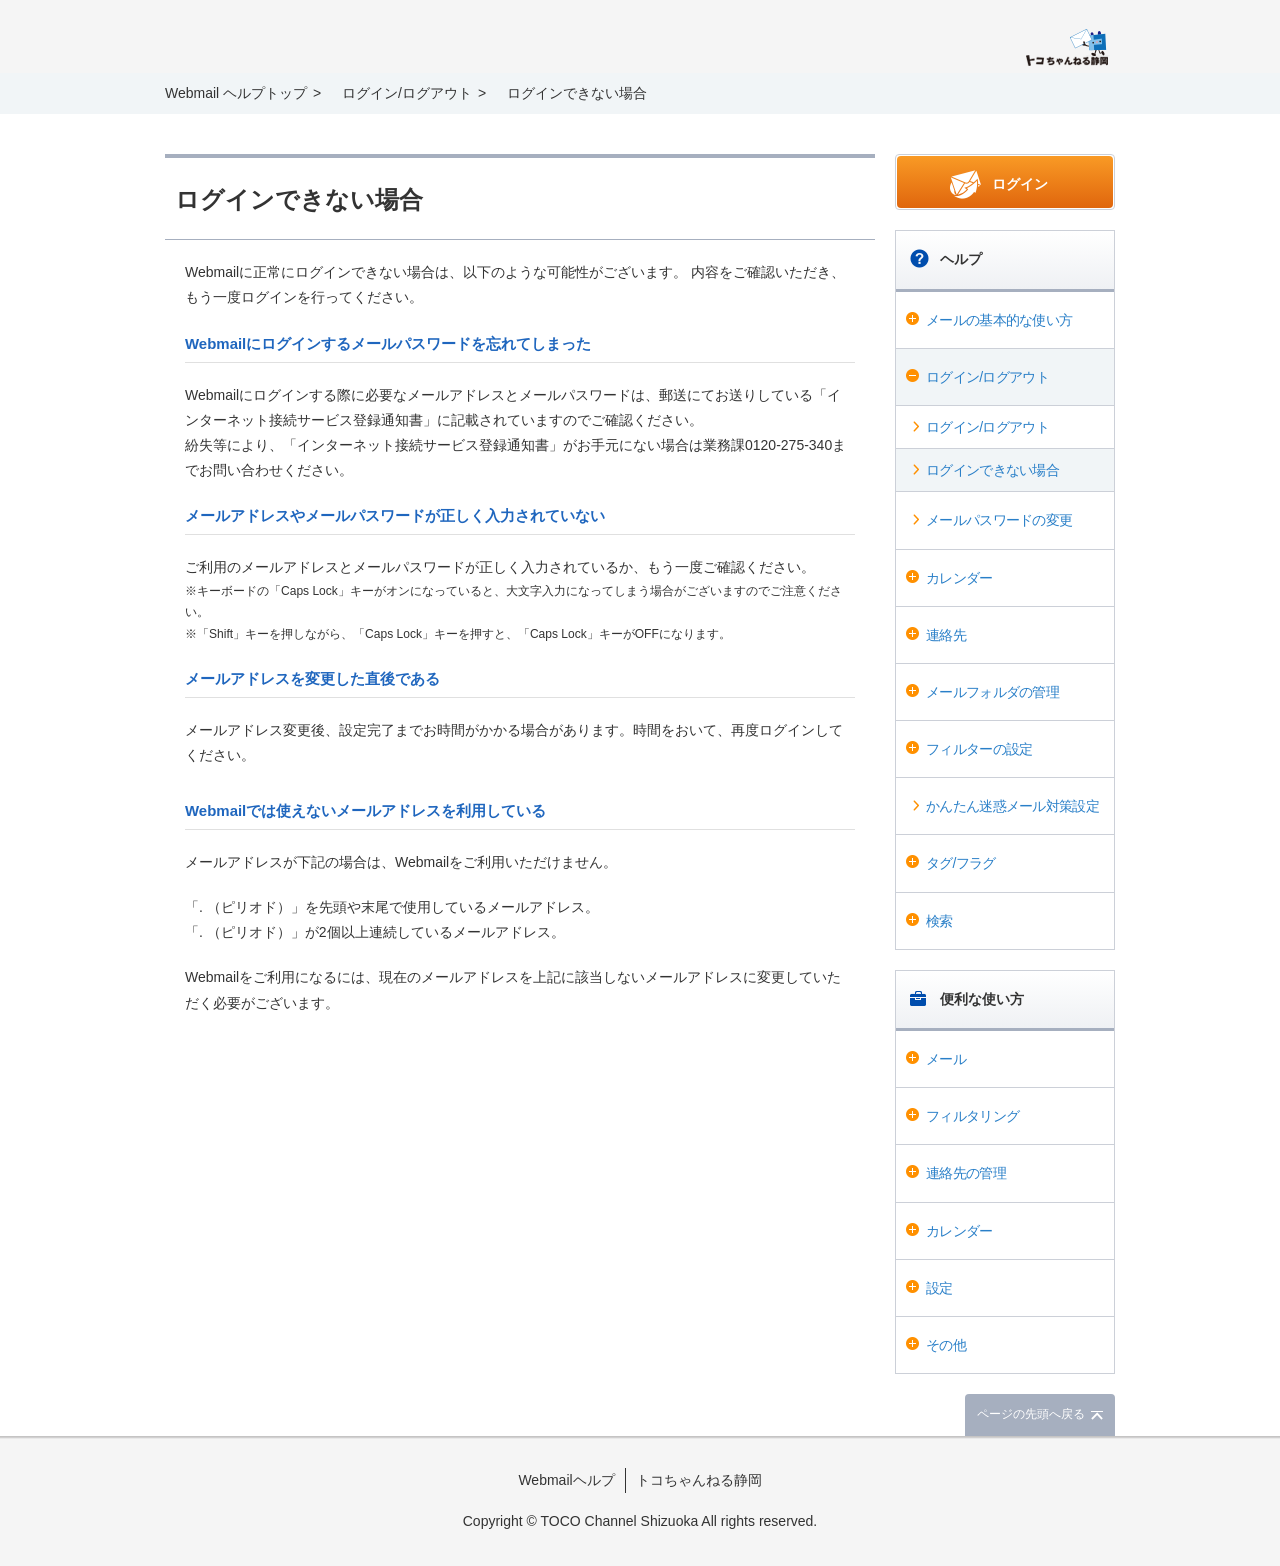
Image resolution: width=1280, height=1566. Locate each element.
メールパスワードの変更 (999, 520)
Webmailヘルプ (566, 1480)
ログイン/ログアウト (987, 377)
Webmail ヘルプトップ (236, 93)
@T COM (1066, 47)
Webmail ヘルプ (301, 38)
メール (946, 1059)
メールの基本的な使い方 (999, 320)
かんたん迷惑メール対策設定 (1012, 806)
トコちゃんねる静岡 (699, 1480)
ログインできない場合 (992, 470)
